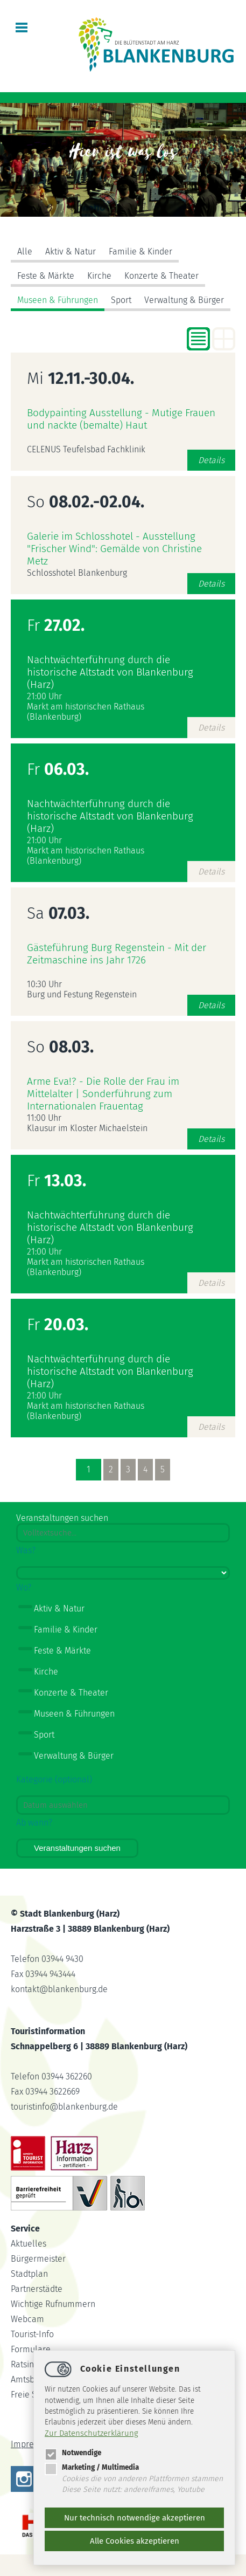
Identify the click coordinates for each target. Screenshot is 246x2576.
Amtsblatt (29, 2379)
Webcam (27, 2319)
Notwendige (73, 2452)
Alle (24, 251)
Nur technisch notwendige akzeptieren (134, 2518)
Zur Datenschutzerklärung (91, 2433)
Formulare (31, 2349)
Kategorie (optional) (54, 1779)
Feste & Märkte (45, 276)
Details (211, 460)
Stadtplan (29, 2274)
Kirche (99, 276)
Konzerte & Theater (161, 276)
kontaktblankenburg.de (59, 1989)
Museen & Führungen (57, 300)
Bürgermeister (38, 2259)
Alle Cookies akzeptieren (134, 2541)
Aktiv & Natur (70, 251)
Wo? (23, 1587)
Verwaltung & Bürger (184, 300)
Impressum (32, 2444)
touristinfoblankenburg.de (64, 2107)
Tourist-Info (32, 2334)
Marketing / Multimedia (92, 2467)
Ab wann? (34, 1822)
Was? (26, 1550)
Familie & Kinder (140, 251)
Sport (121, 300)
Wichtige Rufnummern (53, 2304)
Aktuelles (28, 2243)
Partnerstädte (36, 2289)
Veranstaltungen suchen (77, 1847)
